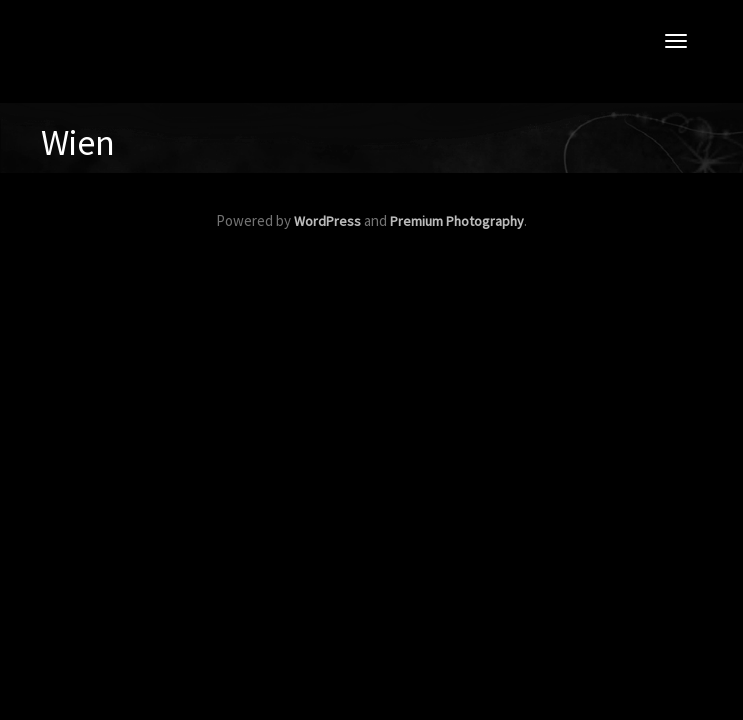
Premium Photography (457, 221)
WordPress (327, 221)
